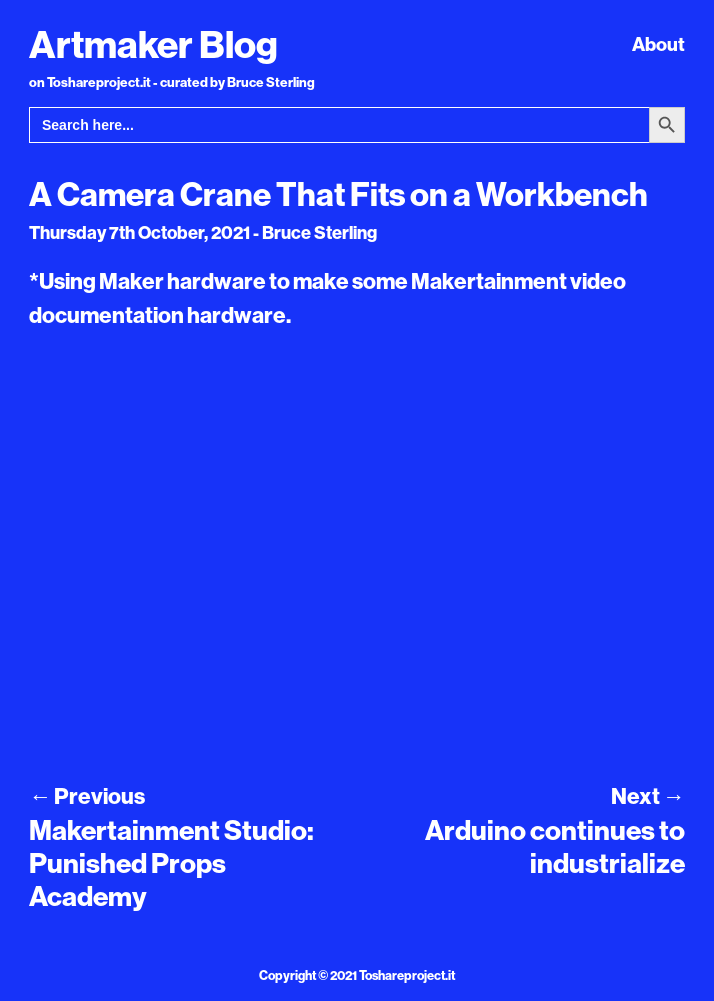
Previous (87, 796)
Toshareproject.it (407, 975)
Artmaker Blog (153, 44)
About (658, 44)
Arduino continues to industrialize (555, 846)
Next (648, 796)
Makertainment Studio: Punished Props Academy (171, 862)
